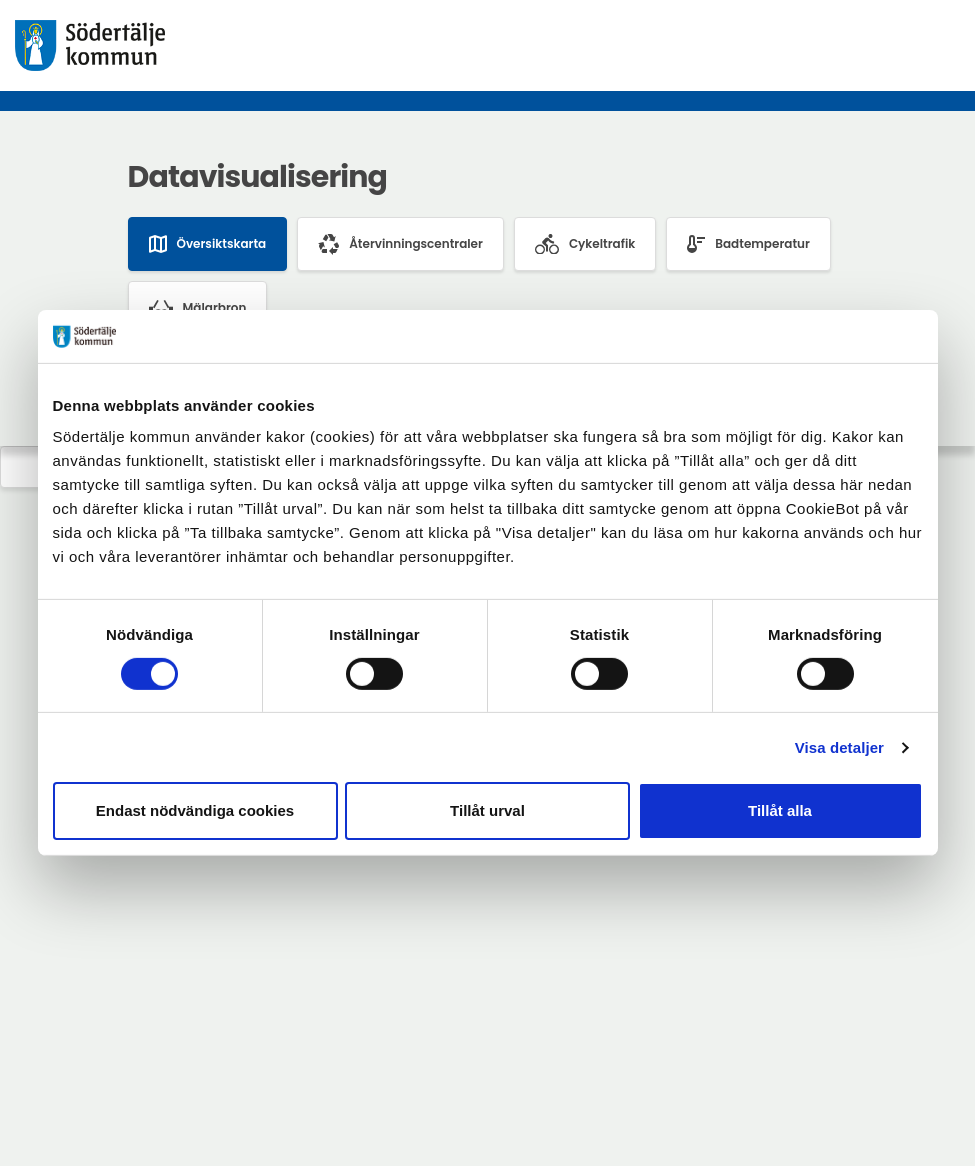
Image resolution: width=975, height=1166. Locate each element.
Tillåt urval (487, 810)
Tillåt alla (780, 810)
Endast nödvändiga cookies (195, 810)
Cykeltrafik (585, 244)
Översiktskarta (208, 244)
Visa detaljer (839, 747)
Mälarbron (198, 307)
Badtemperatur (748, 244)
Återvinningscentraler (400, 244)
